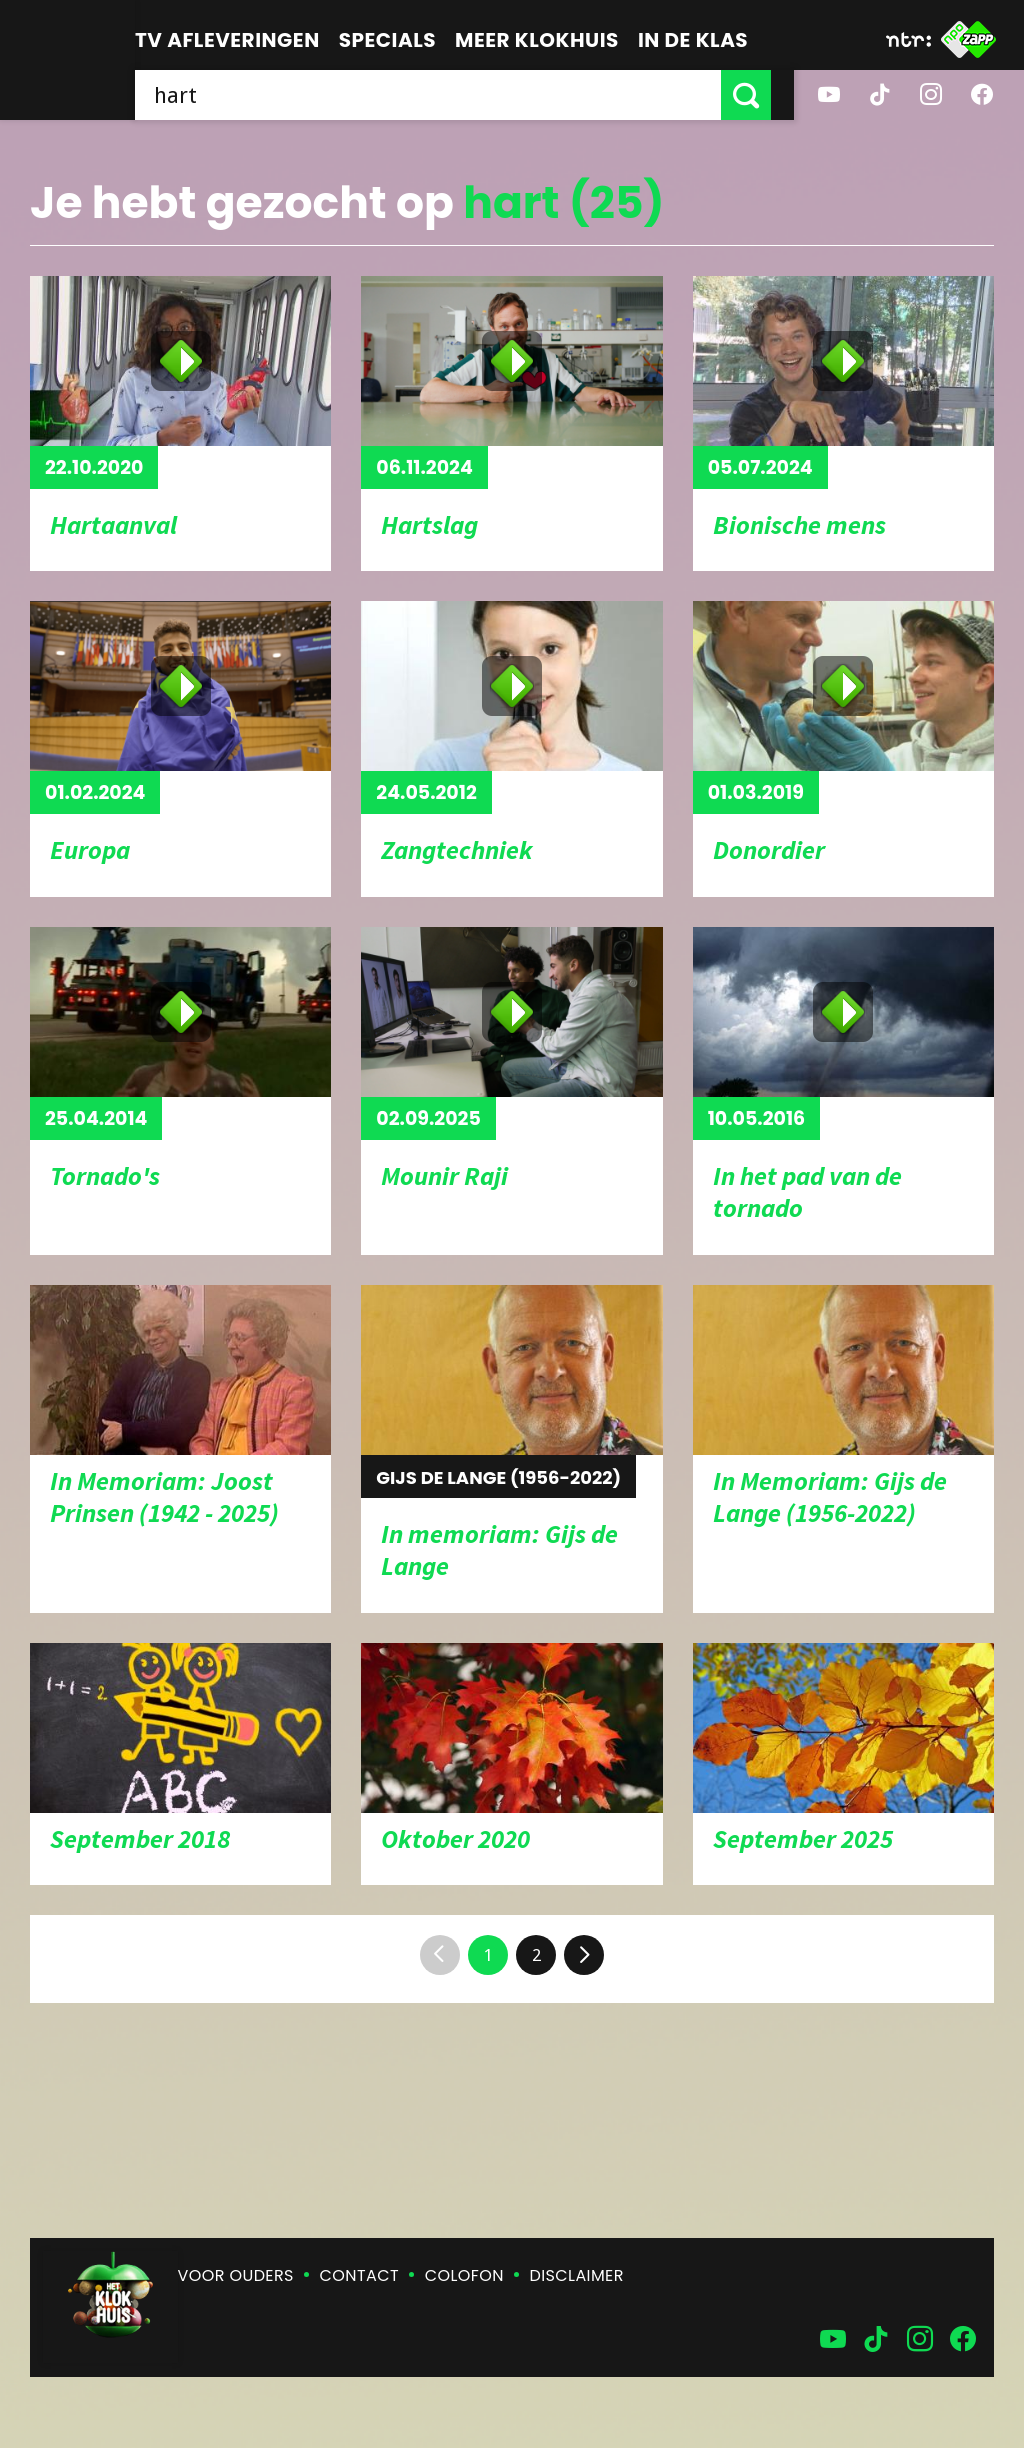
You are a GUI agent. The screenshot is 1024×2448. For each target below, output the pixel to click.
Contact (359, 2275)
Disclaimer (577, 2275)
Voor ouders (236, 2275)
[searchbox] (439, 95)
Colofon (464, 2275)
